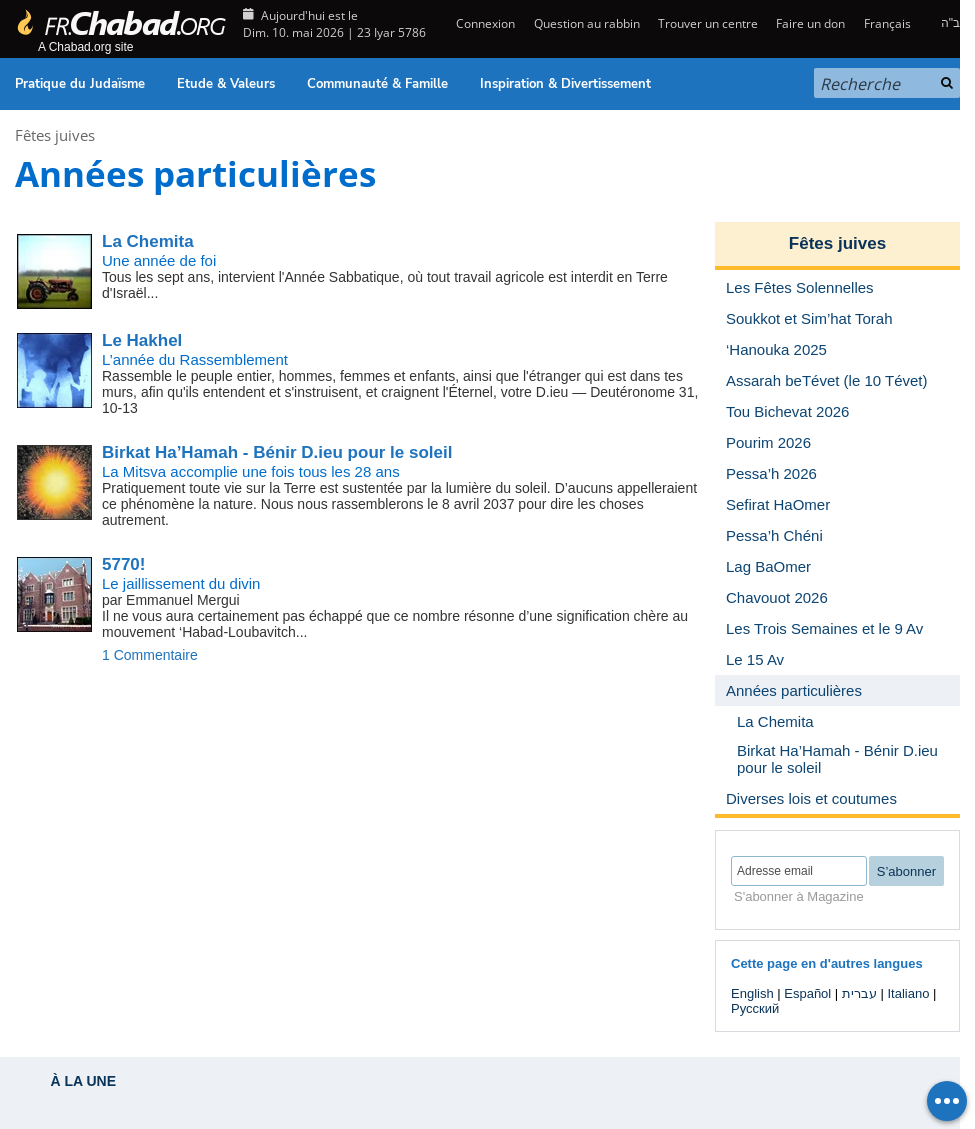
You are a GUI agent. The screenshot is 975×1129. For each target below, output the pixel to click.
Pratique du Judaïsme (80, 84)
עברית (859, 993)
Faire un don (810, 23)
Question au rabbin (587, 23)
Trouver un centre (708, 23)
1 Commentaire (150, 655)
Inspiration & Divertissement (565, 84)
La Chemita (148, 241)
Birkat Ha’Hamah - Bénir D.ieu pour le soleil (277, 452)
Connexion (484, 23)
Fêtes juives (55, 135)
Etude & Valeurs (226, 84)
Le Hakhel (142, 340)
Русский (755, 1008)
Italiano (908, 993)
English (752, 993)
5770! (123, 564)
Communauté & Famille (377, 84)
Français (887, 23)
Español (807, 993)
